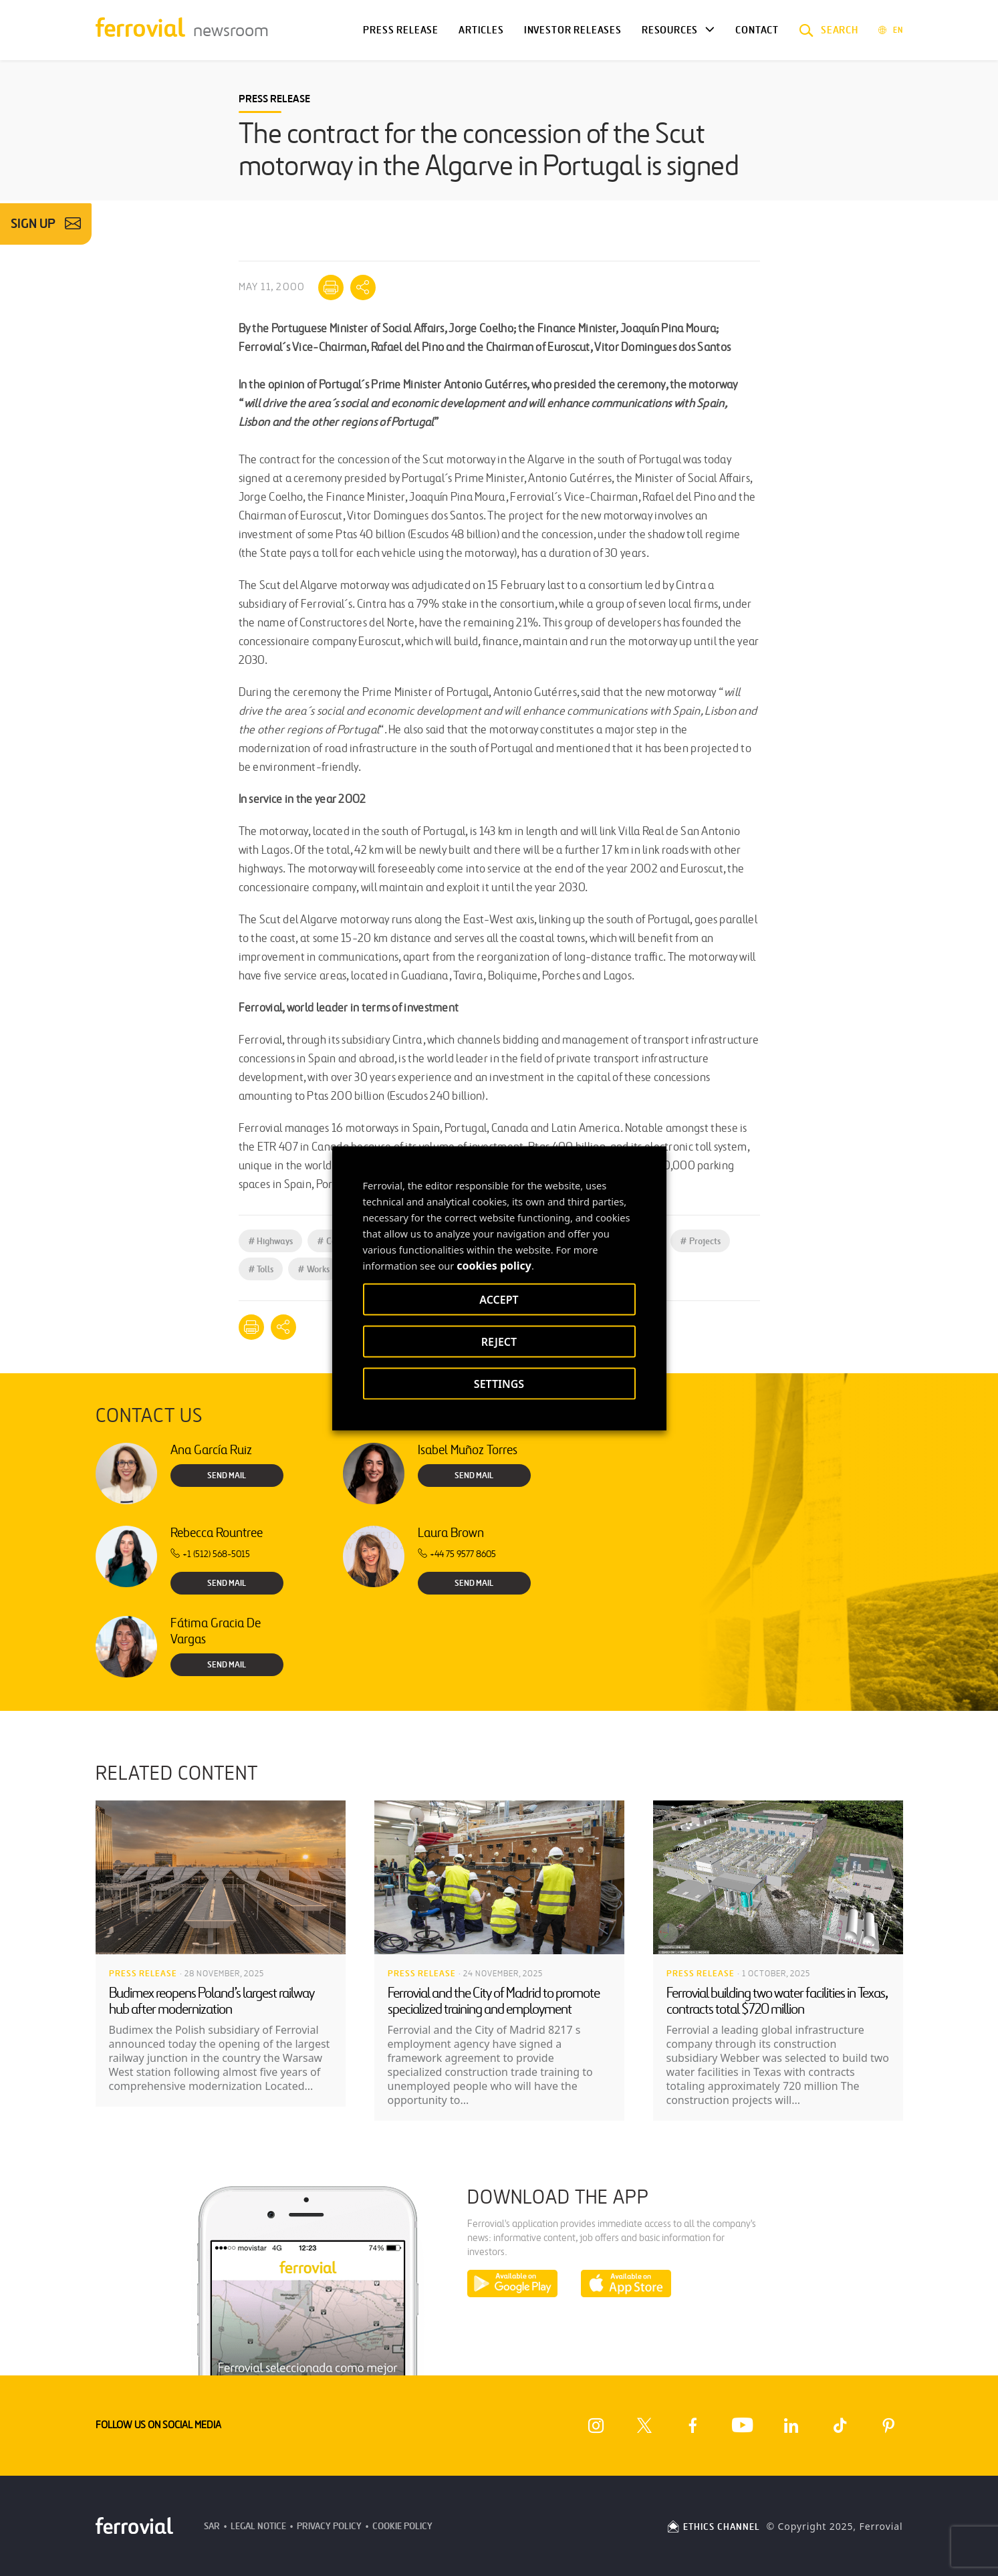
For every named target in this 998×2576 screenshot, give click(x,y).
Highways (270, 1241)
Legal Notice (258, 2526)
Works (313, 1269)
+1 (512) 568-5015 (210, 1554)
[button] (828, 30)
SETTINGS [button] (499, 1383)
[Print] (331, 287)
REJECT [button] (499, 1341)
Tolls (261, 1269)
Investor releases (573, 30)
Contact (757, 30)
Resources (670, 30)
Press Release (401, 30)
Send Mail (226, 1475)
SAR (212, 2526)
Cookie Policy (402, 2526)
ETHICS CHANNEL (713, 2527)
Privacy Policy (329, 2526)
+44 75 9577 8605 (457, 1554)
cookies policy (494, 1265)
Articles (481, 30)
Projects (700, 1241)
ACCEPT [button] (498, 1299)
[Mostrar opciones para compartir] (363, 287)
